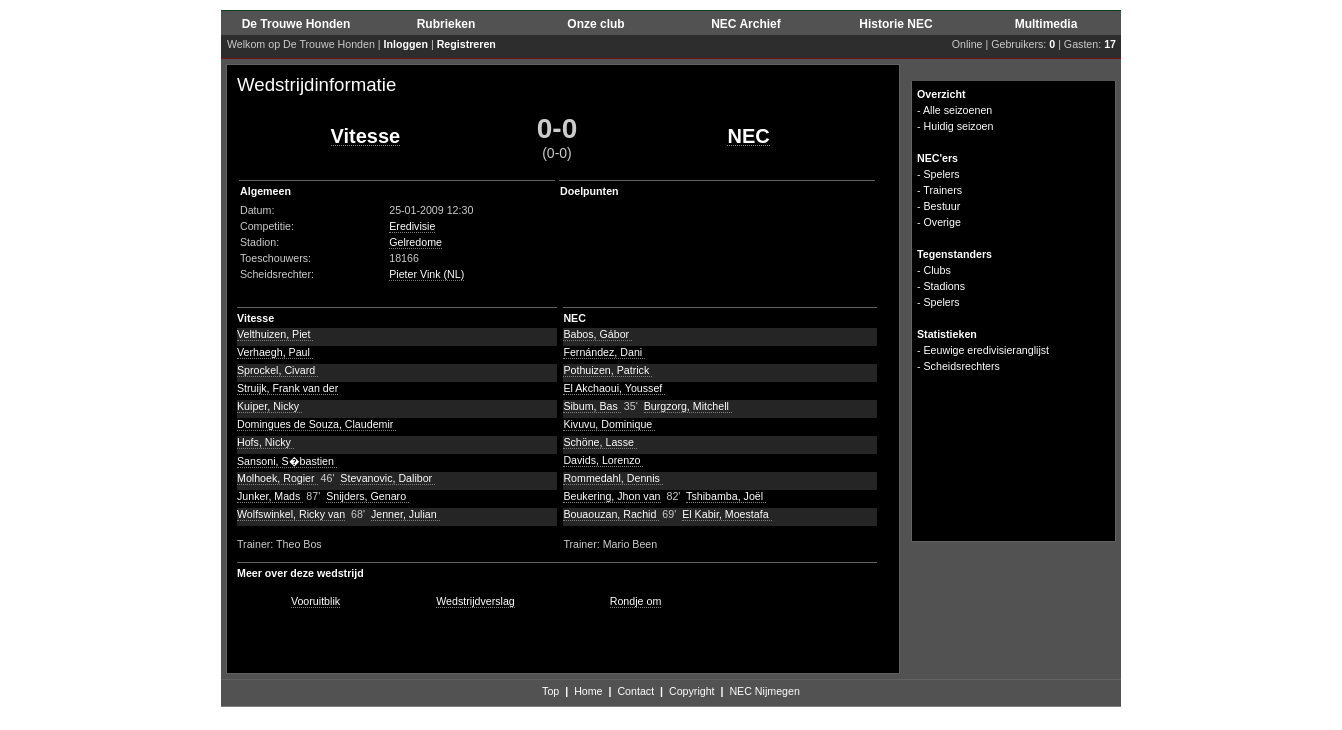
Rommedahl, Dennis (613, 478)
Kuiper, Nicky (269, 406)
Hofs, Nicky (265, 442)
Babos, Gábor (597, 334)
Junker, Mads (270, 496)
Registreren (466, 44)
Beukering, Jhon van (611, 496)
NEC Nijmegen (764, 691)
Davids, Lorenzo (603, 460)
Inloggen (406, 44)
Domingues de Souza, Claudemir (316, 424)
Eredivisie (412, 226)
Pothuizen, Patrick (607, 370)
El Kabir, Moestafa (726, 514)
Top (550, 691)
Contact (635, 691)
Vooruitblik (315, 601)
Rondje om (636, 601)
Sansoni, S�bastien (287, 461)
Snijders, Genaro (367, 496)
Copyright (692, 691)
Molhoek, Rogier (277, 478)
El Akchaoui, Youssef (614, 388)
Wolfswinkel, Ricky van (291, 514)
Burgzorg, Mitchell (688, 406)
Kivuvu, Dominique (609, 424)
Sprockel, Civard (277, 370)
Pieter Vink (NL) (426, 274)
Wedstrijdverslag (475, 601)
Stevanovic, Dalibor (387, 478)
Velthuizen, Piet (275, 334)
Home (588, 691)
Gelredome (415, 242)
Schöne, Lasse (599, 442)
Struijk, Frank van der (287, 388)
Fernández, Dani (604, 352)
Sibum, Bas (591, 406)
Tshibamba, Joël (726, 496)
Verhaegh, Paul (275, 352)
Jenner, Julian (405, 514)
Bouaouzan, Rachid (611, 514)
